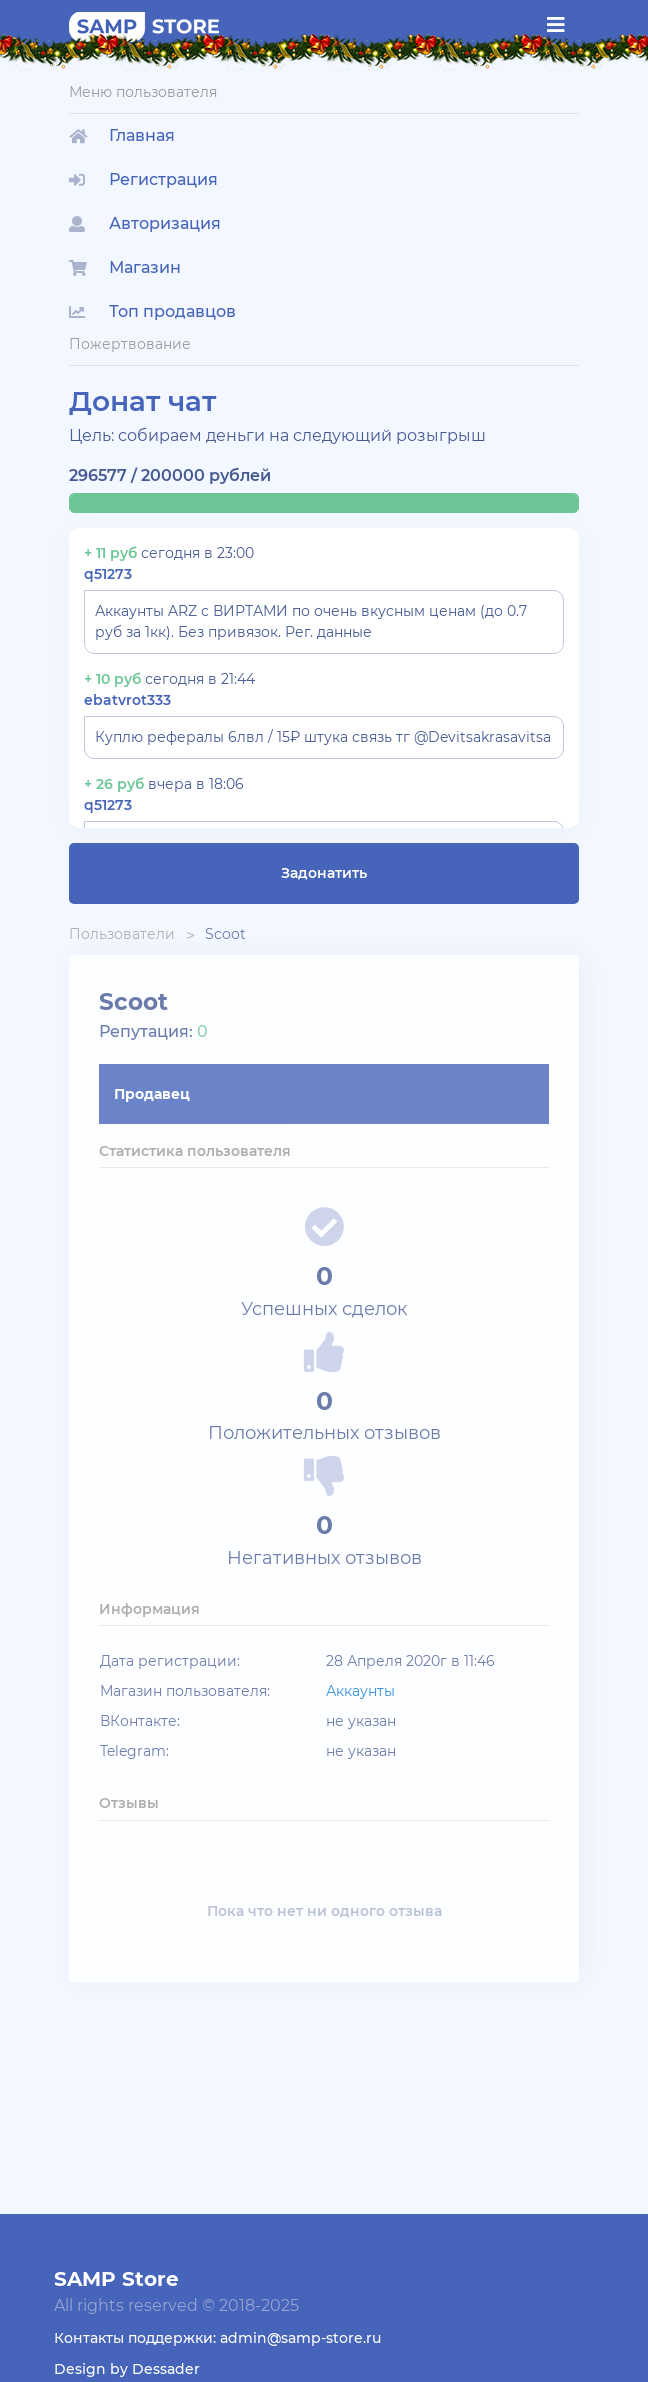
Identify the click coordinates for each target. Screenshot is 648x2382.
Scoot (225, 934)
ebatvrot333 (127, 700)
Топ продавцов (152, 311)
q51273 (108, 574)
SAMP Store (116, 2279)
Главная (122, 135)
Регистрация (143, 179)
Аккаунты (360, 1691)
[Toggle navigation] (556, 25)
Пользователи (122, 934)
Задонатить (324, 873)
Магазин (125, 267)
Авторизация (145, 223)
